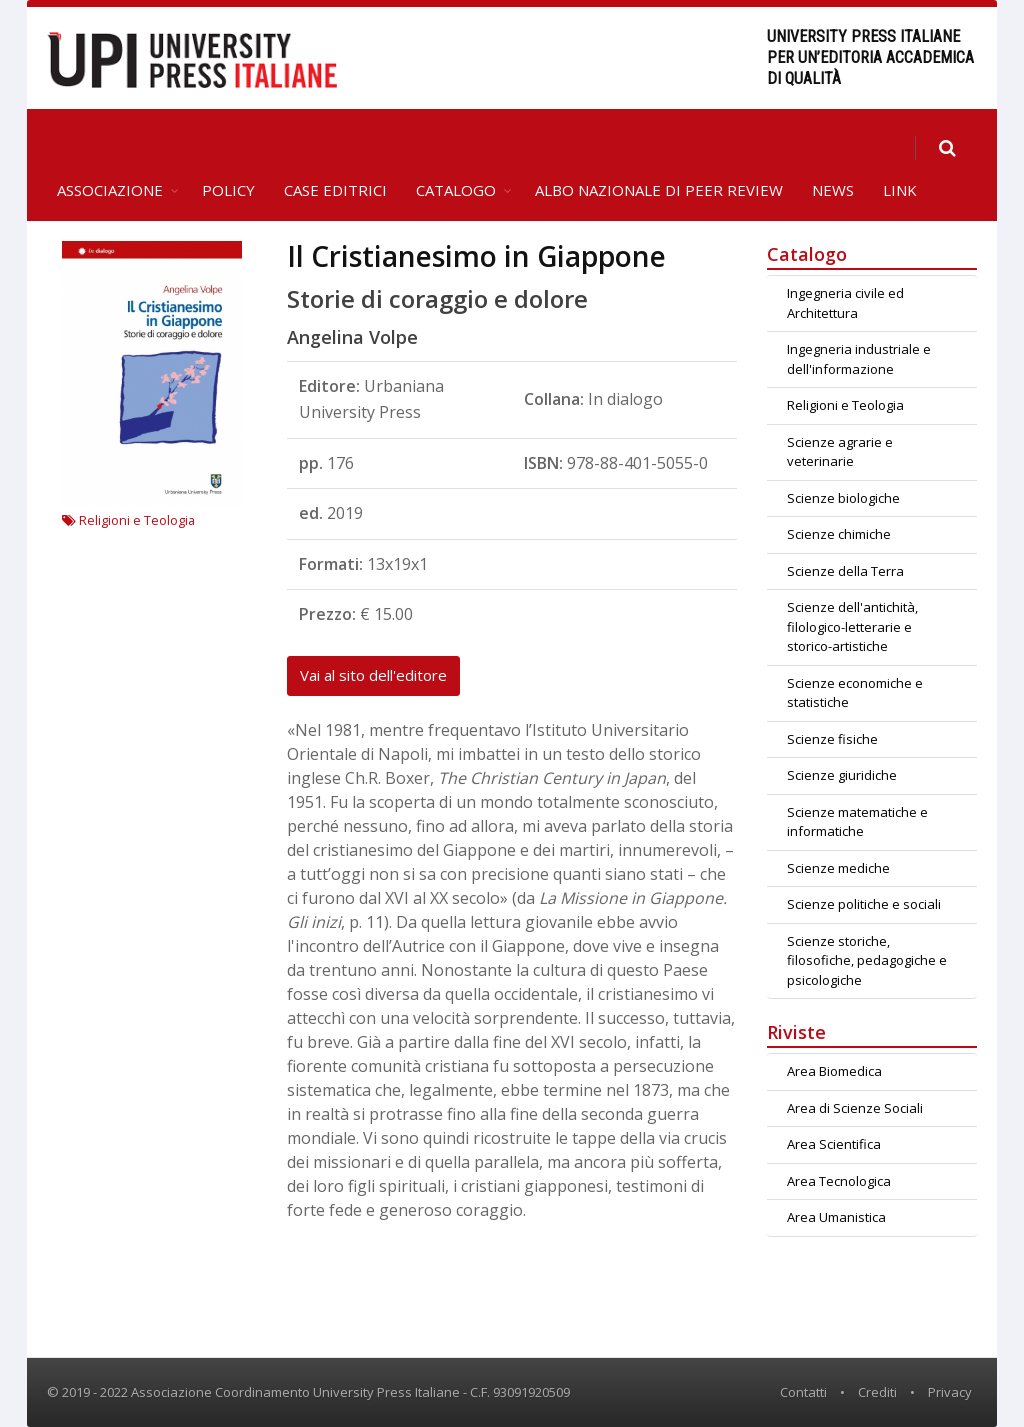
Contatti (803, 1392)
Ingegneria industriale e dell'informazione (859, 359)
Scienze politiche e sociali (864, 904)
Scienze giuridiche (842, 775)
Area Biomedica (834, 1071)
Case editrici (335, 190)
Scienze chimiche (839, 534)
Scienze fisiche (832, 739)
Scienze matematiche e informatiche (857, 822)
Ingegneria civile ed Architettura (845, 303)
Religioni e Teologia (128, 520)
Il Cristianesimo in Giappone (476, 256)
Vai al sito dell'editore (373, 675)
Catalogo (456, 190)
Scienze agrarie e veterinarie (840, 452)
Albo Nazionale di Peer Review (659, 190)
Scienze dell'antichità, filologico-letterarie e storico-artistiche (852, 626)
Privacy (950, 1392)
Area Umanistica (836, 1217)
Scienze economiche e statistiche (855, 693)
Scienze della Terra (845, 571)
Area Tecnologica (839, 1181)
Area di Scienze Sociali (855, 1108)
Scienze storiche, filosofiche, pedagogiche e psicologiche (867, 960)
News (833, 190)
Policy (228, 190)
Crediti (877, 1392)
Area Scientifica (834, 1144)
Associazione (110, 190)
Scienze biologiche (843, 498)
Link (900, 190)
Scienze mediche (838, 868)
